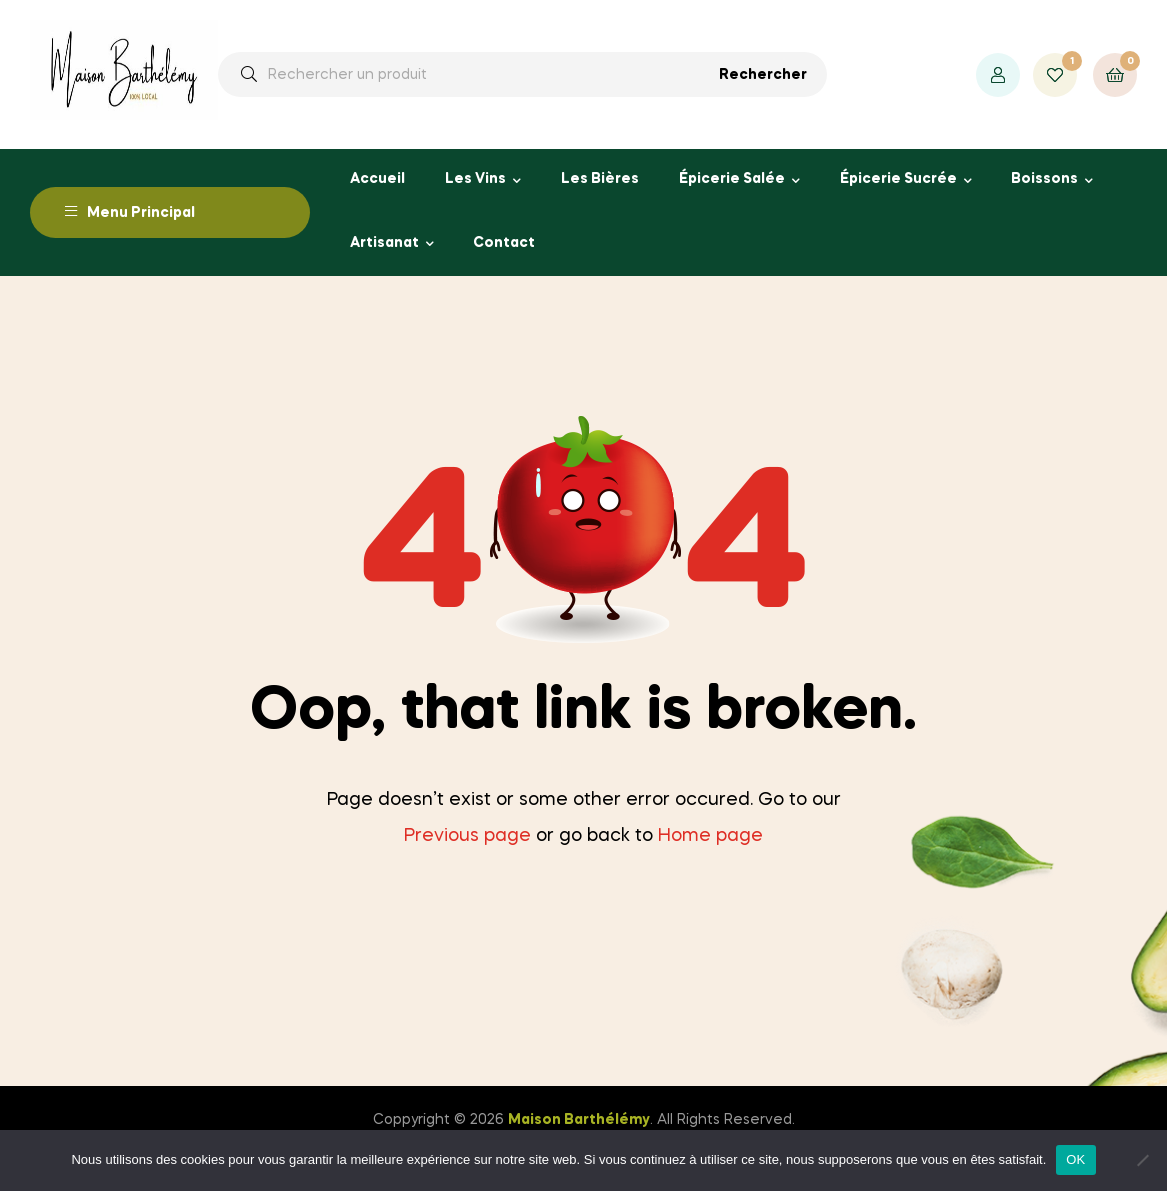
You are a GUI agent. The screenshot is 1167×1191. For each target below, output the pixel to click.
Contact (504, 243)
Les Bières (600, 179)
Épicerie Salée (732, 179)
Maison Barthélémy (579, 1120)
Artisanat (384, 243)
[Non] (1142, 1160)
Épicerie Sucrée (898, 179)
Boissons (1044, 179)
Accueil (377, 179)
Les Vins (475, 179)
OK (1075, 1159)
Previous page (467, 836)
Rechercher (763, 75)
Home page (710, 836)
